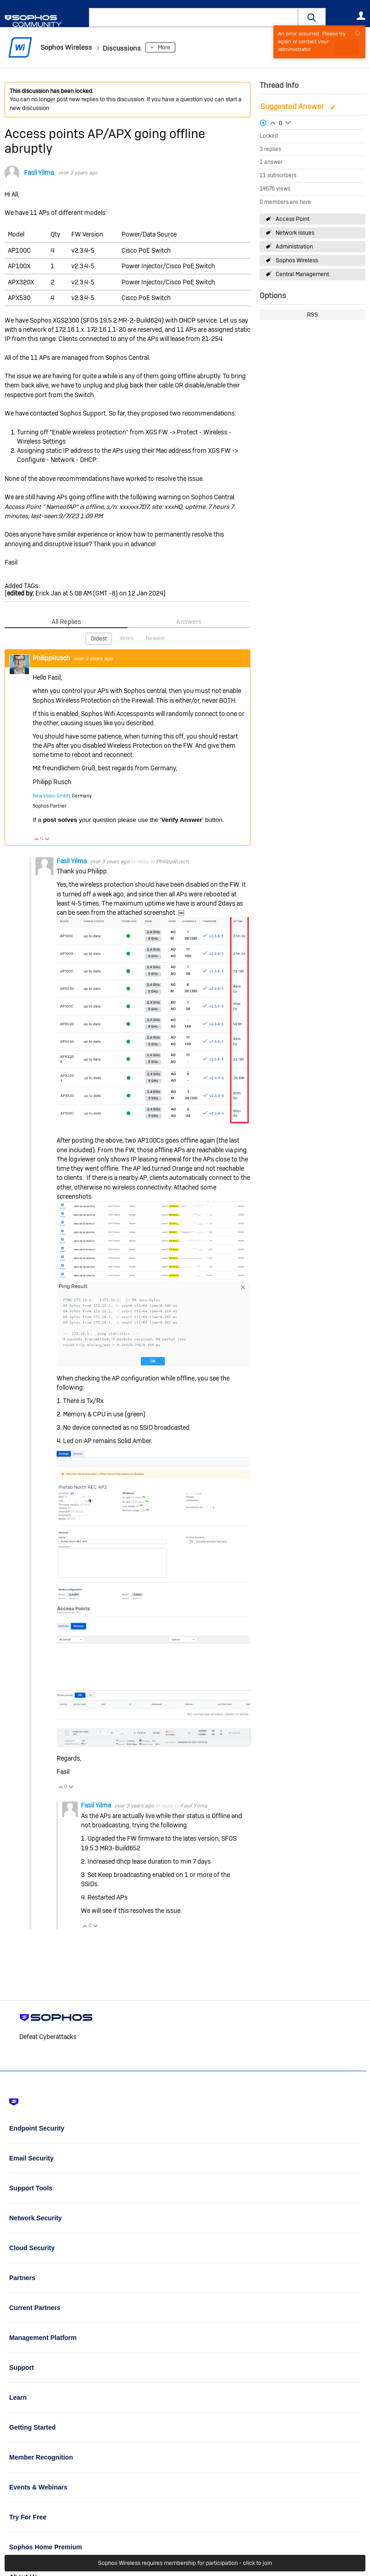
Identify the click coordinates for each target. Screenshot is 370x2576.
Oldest (99, 638)
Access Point (292, 218)
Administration (294, 246)
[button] (312, 17)
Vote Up (36, 838)
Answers (189, 622)
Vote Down (47, 838)
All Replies (66, 622)
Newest (155, 638)
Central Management (302, 274)
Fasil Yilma (39, 172)
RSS (312, 314)
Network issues (295, 233)
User (360, 15)
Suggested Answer (293, 106)
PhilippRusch (52, 657)
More (179, 47)
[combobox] (193, 17)
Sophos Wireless (297, 260)
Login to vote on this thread (273, 121)
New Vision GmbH (51, 795)
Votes (126, 638)
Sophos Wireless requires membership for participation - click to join (185, 2563)
